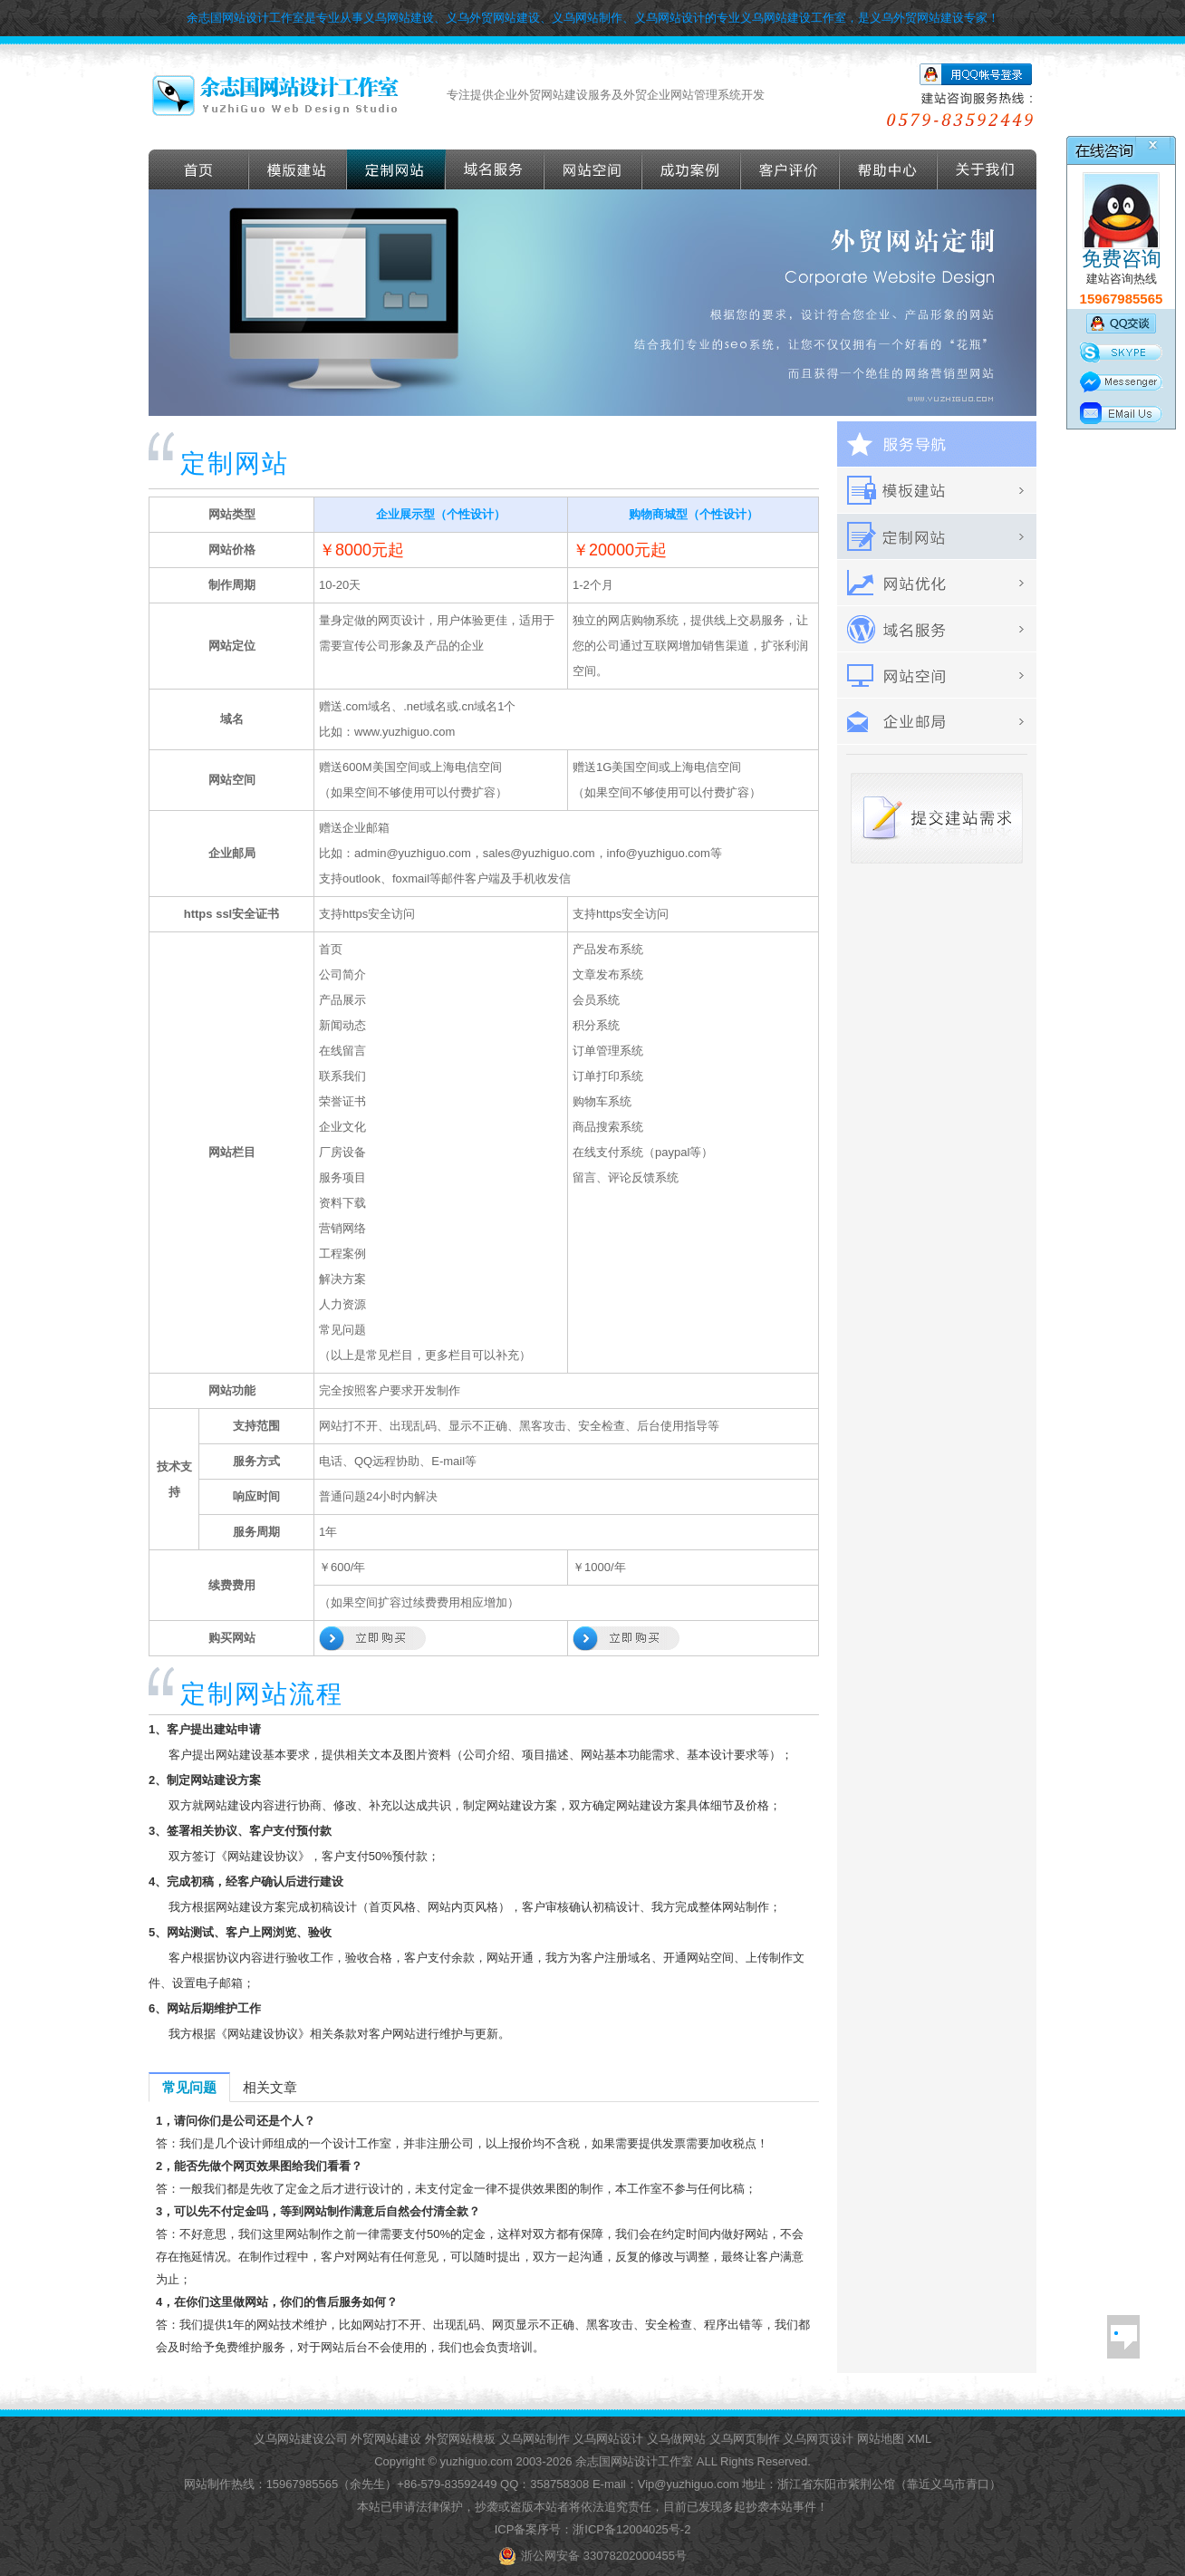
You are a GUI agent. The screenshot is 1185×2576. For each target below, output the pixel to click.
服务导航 (936, 444)
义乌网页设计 (818, 2439)
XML (919, 2439)
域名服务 (495, 169)
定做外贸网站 (396, 169)
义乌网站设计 (608, 2439)
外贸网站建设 (386, 2439)
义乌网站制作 (534, 2439)
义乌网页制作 (744, 2439)
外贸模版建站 (298, 169)
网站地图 (880, 2439)
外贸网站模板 (460, 2439)
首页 (199, 169)
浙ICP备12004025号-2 (631, 2529)
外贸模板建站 (936, 491)
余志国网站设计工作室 (634, 2461)
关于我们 (987, 169)
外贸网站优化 (936, 583)
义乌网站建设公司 (301, 2439)
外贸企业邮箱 (936, 722)
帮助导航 (889, 169)
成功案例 (691, 169)
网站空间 (593, 169)
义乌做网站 (676, 2439)
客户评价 (790, 169)
